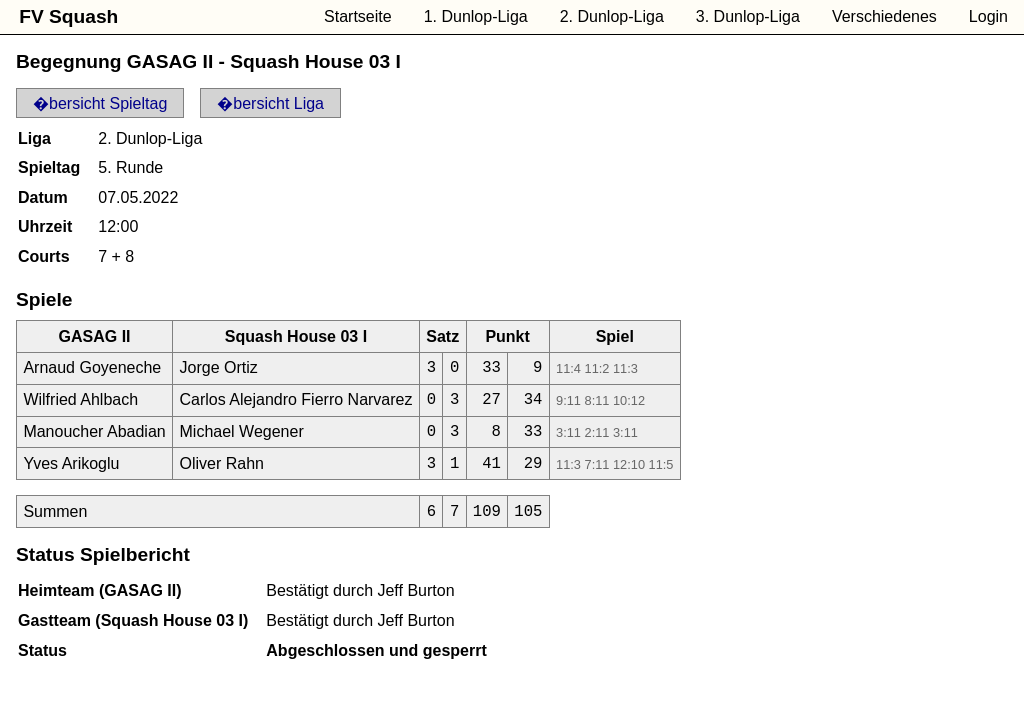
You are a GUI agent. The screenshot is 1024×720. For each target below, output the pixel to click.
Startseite (358, 16)
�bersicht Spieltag (100, 103)
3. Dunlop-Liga (748, 16)
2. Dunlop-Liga (612, 16)
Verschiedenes (884, 16)
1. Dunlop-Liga (476, 16)
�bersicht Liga (270, 103)
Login (988, 16)
